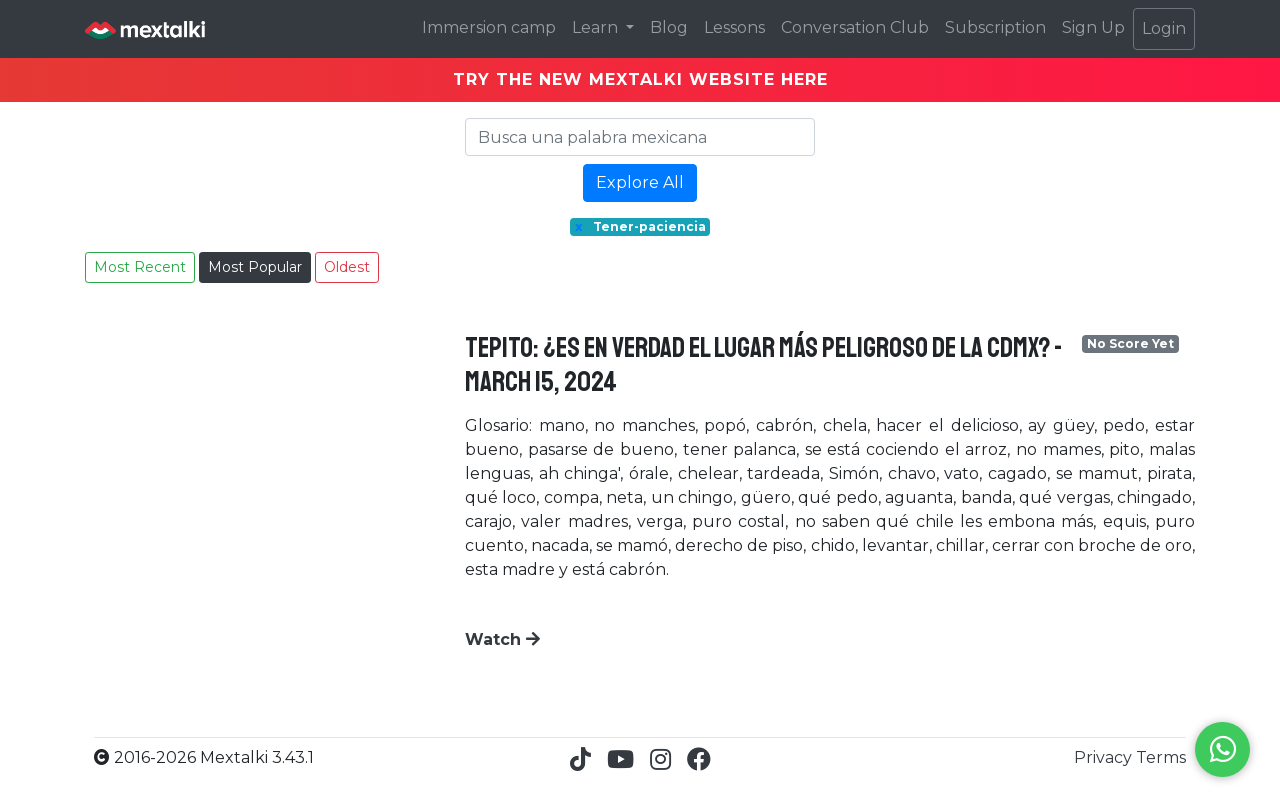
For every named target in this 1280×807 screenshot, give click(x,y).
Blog (669, 27)
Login (1164, 28)
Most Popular (255, 267)
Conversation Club (855, 27)
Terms (1161, 757)
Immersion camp (489, 27)
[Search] (640, 137)
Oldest (347, 267)
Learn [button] (597, 27)
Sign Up (1093, 27)
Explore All (640, 182)
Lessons (734, 27)
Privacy (1105, 757)
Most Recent (140, 267)
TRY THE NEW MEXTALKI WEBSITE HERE (640, 79)
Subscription (995, 27)
